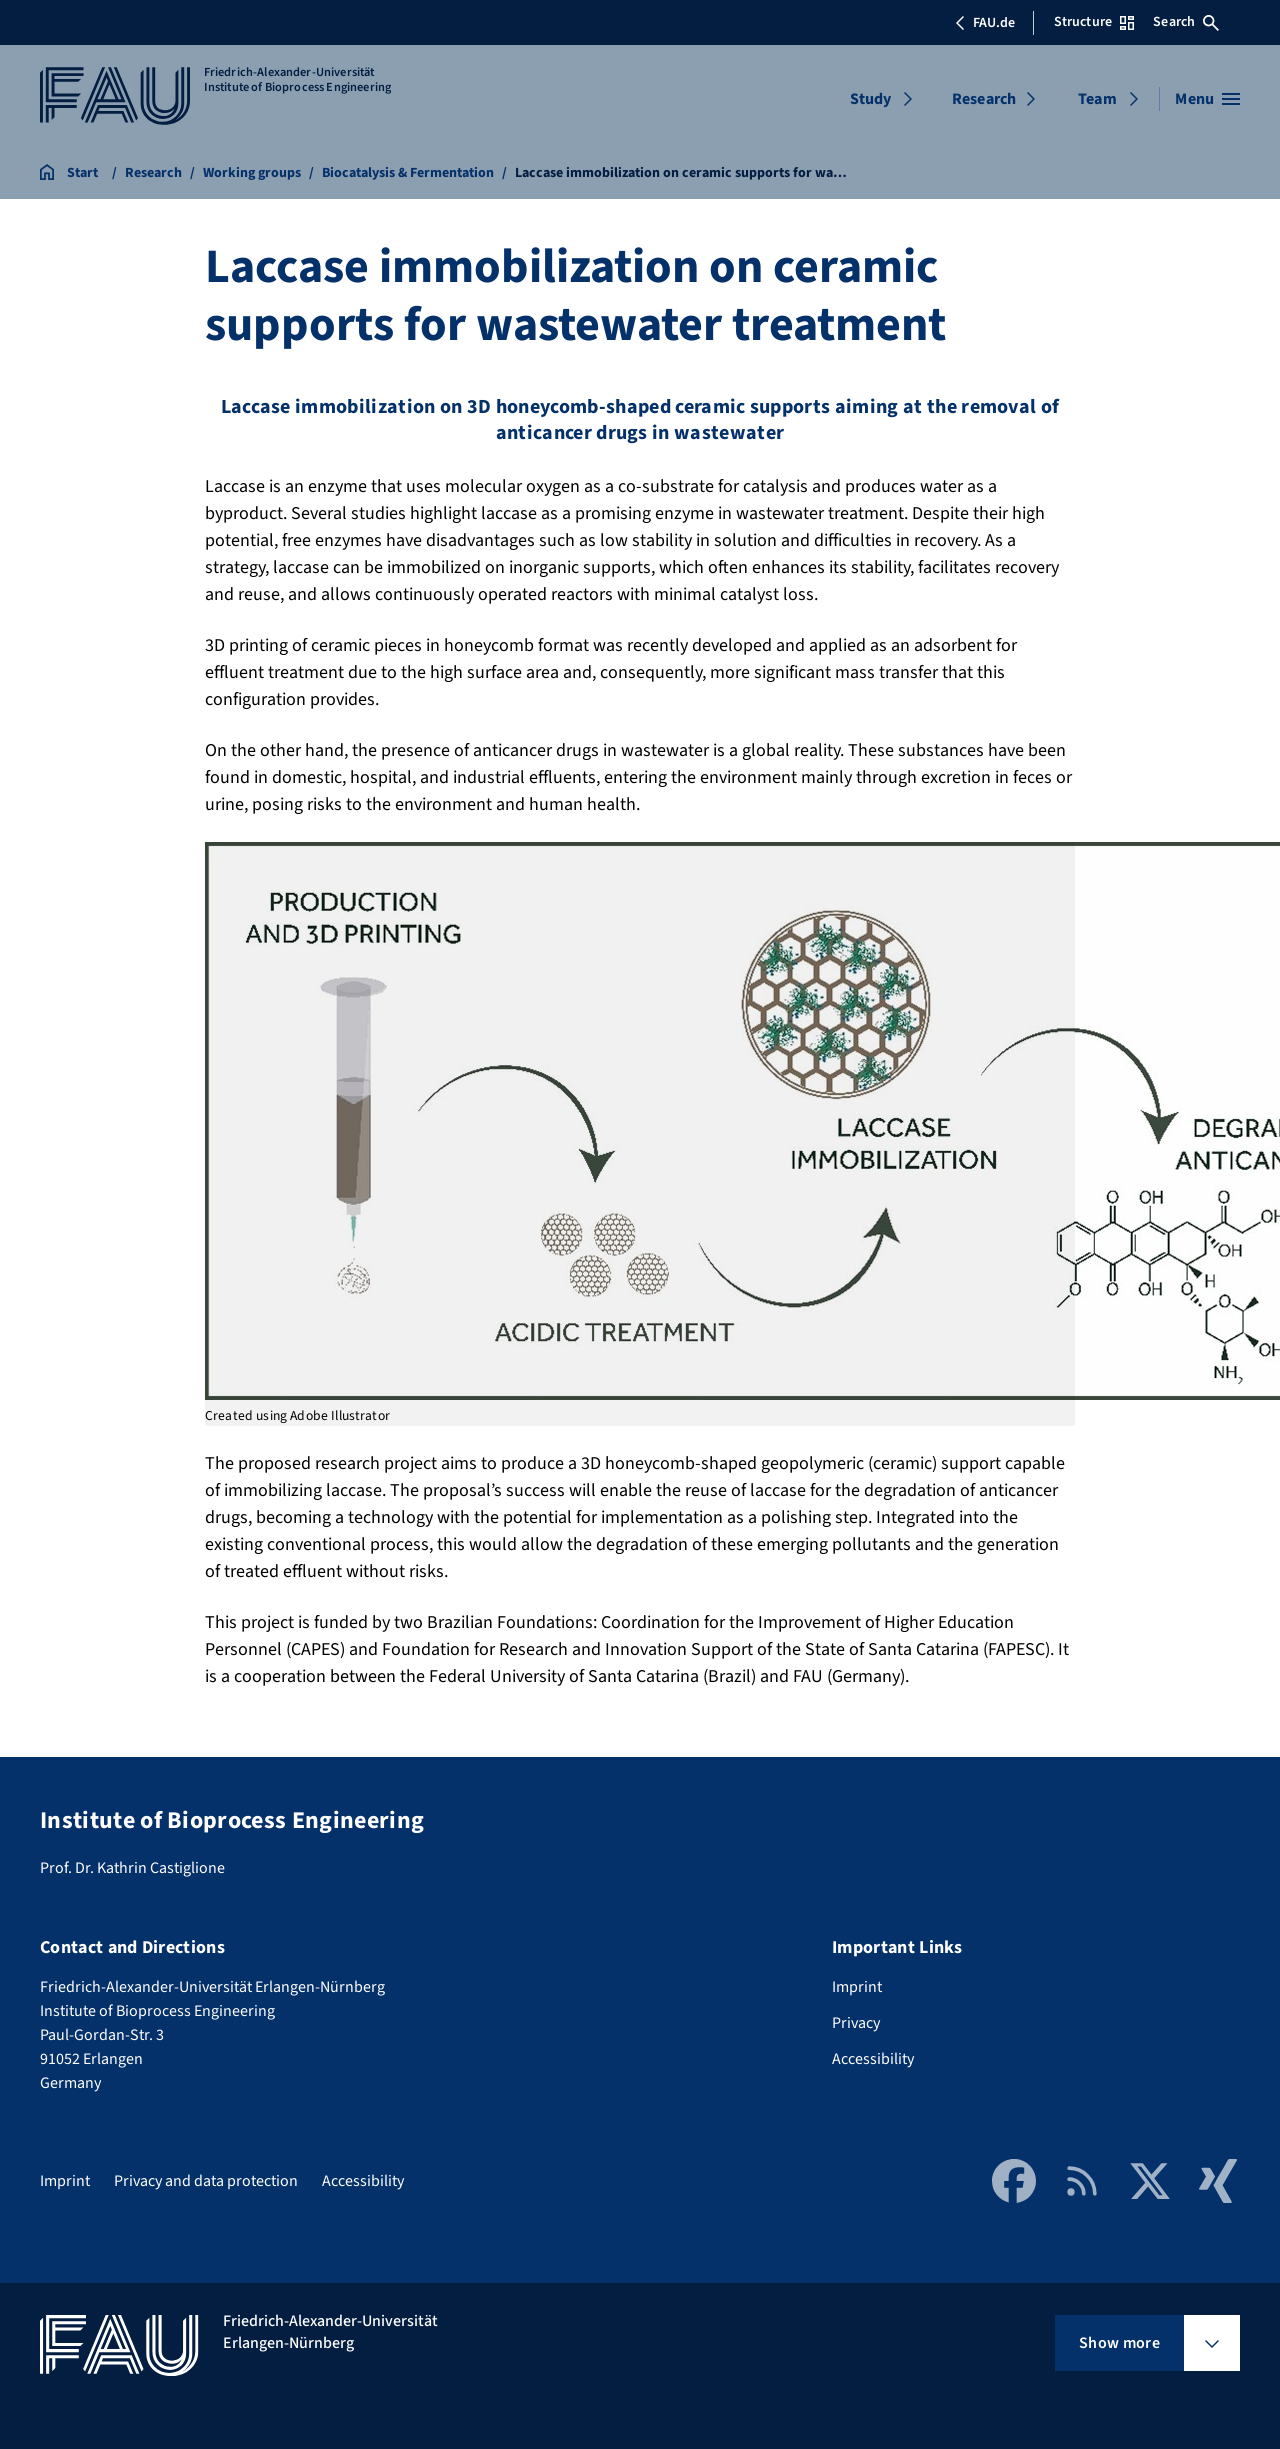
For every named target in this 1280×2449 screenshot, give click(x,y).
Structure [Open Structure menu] (1094, 22)
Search (1186, 22)
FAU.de (985, 23)
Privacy (856, 2023)
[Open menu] (1207, 99)
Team (1097, 99)
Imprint (857, 1987)
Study (871, 99)
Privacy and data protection (206, 2181)
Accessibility (873, 2059)
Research (984, 99)
